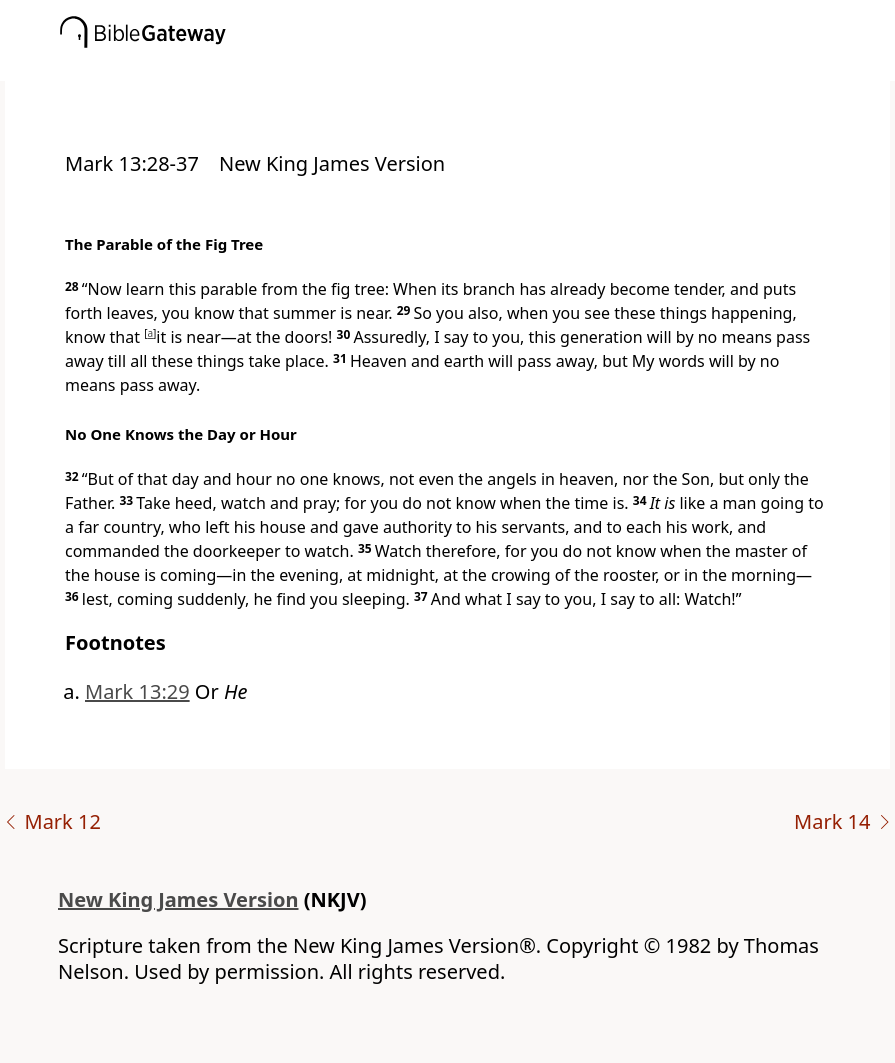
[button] (477, 67)
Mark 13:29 (137, 691)
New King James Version (178, 899)
